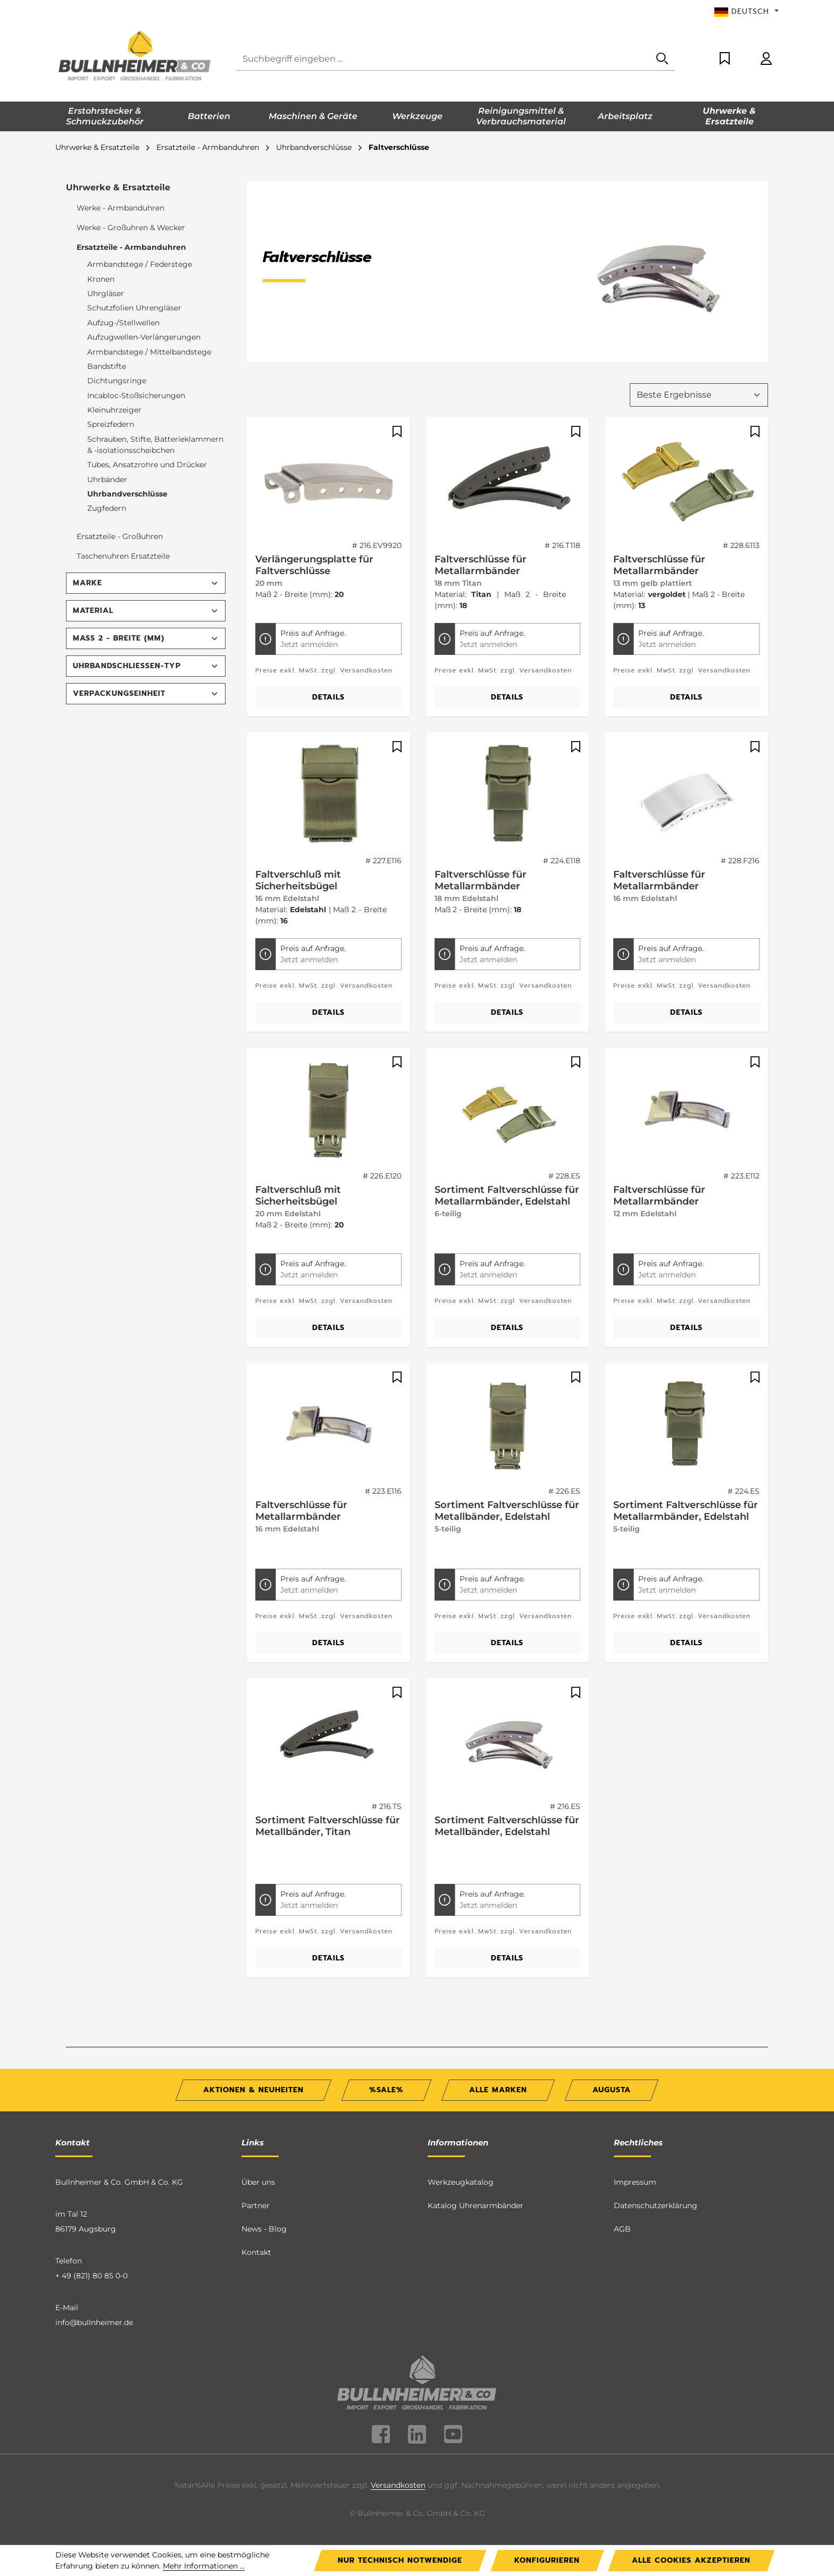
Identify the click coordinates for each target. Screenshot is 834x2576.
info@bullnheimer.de (94, 2322)
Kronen (100, 279)
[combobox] (443, 59)
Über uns (258, 2182)
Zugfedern (106, 508)
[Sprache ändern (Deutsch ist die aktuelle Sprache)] (746, 12)
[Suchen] (662, 59)
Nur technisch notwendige (400, 2560)
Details (328, 697)
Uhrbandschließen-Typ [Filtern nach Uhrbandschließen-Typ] (146, 665)
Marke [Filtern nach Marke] (146, 582)
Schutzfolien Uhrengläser (134, 308)
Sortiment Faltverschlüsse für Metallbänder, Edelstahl (507, 1510)
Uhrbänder (107, 479)
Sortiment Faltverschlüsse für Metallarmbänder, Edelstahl (507, 1195)
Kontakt (256, 2252)
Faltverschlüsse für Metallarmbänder (481, 565)
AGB (622, 2229)
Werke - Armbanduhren (120, 208)
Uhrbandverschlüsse (127, 494)
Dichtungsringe (116, 380)
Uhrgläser (105, 293)
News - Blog (264, 2229)
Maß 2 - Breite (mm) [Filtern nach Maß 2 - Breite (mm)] (146, 638)
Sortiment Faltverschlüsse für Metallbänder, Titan (327, 1826)
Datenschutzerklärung (655, 2205)
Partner (255, 2205)
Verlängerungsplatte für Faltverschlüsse (314, 565)
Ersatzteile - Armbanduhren (131, 247)
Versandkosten (398, 2485)
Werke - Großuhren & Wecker (131, 227)
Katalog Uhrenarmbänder (475, 2205)
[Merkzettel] (725, 59)
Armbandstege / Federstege (139, 264)
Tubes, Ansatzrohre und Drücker (147, 464)
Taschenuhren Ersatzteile (123, 556)
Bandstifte (106, 366)
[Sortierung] (699, 395)
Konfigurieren (547, 2560)
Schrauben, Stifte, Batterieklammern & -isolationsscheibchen (155, 444)
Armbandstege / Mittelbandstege (149, 352)
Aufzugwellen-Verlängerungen (144, 337)
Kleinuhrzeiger (114, 410)
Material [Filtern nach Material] (146, 610)
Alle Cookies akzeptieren (691, 2560)
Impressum (635, 2182)
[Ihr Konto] (766, 59)
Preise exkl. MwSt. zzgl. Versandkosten (324, 670)
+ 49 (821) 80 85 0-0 (91, 2275)
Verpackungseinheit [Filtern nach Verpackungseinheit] (146, 693)
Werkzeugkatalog (461, 2182)
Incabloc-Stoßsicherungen (136, 395)
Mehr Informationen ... (204, 2566)
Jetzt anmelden (309, 644)
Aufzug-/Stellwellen (123, 322)
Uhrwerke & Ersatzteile (118, 187)
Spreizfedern (110, 424)
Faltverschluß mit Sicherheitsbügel (298, 880)
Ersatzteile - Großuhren (120, 536)
